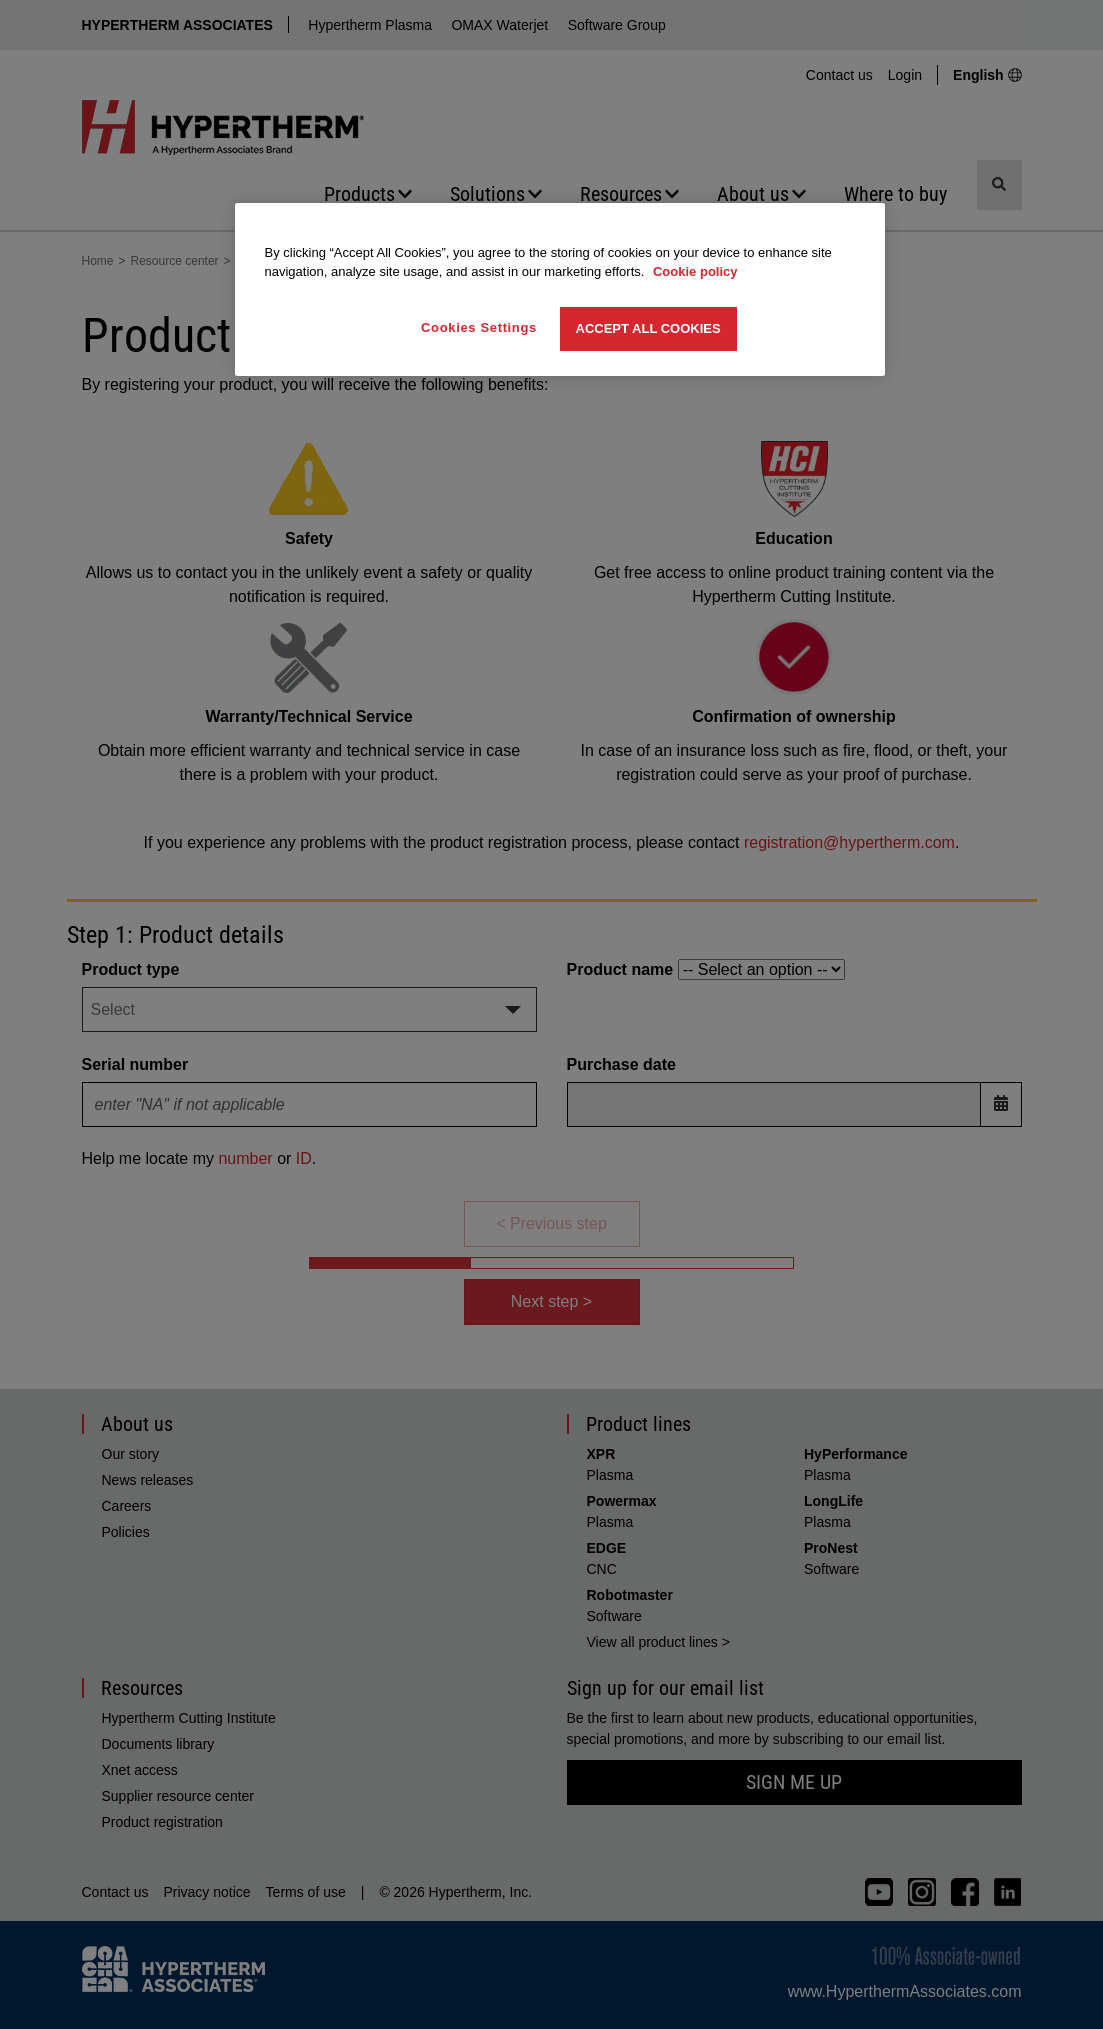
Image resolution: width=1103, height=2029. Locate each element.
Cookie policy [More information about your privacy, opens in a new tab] (695, 271)
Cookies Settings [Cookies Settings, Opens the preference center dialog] (479, 327)
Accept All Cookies (648, 328)
